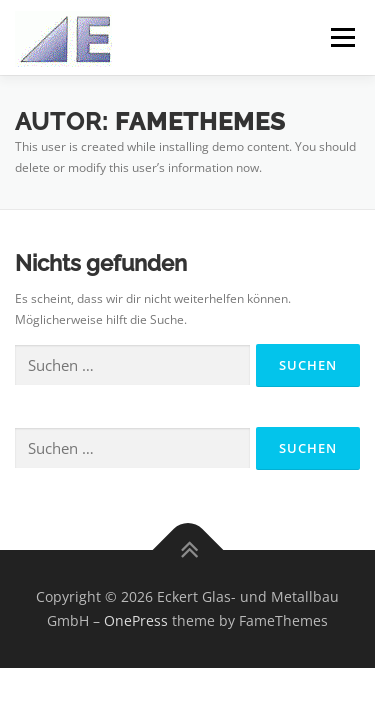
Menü (341, 37)
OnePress (136, 620)
